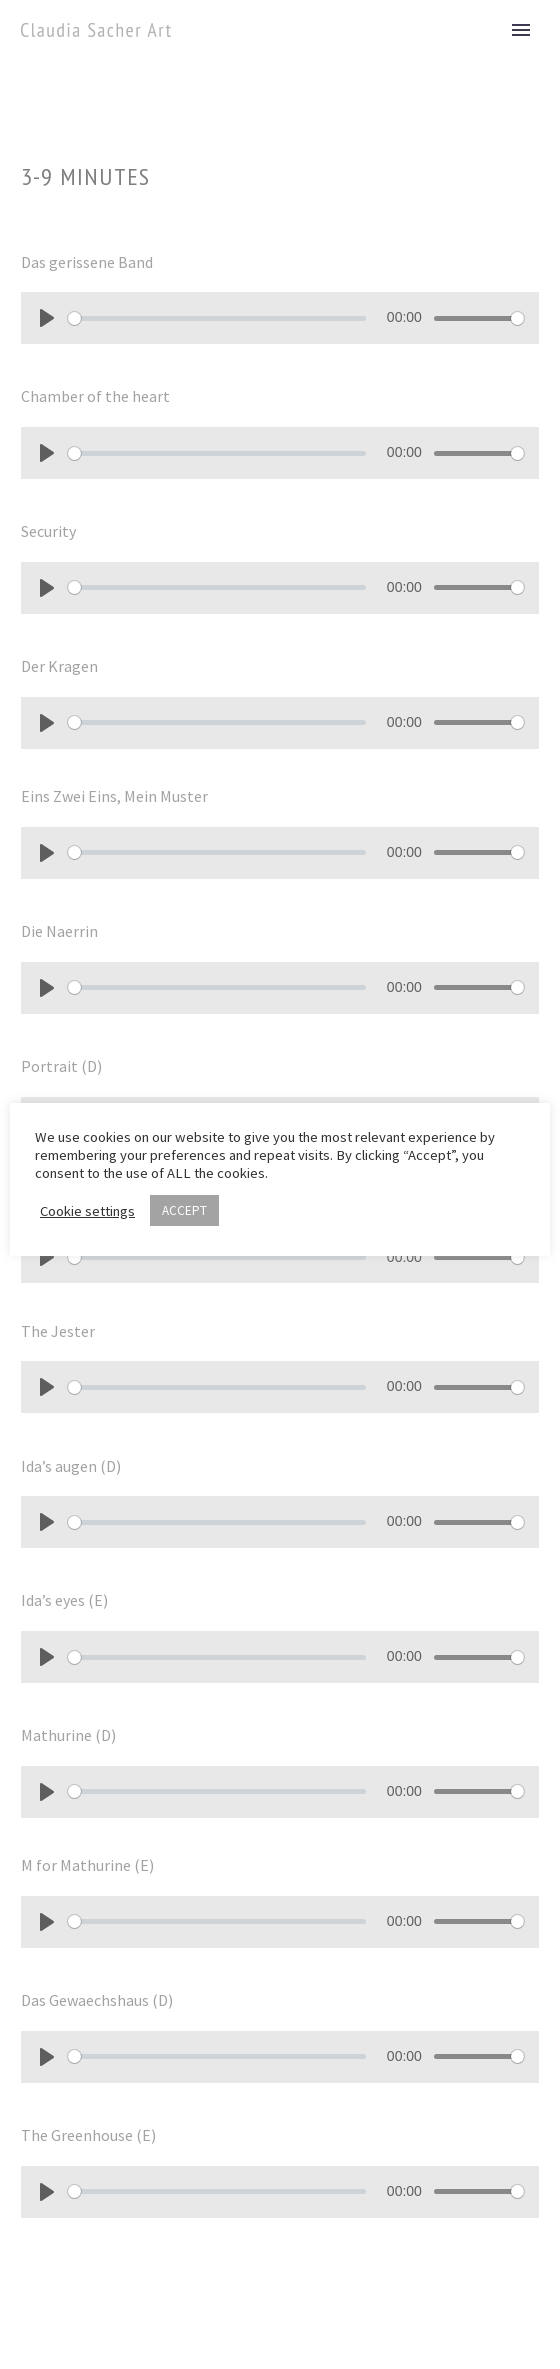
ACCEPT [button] (184, 1210)
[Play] (47, 318)
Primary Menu (521, 30)
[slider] (217, 318)
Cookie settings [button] (87, 1211)
